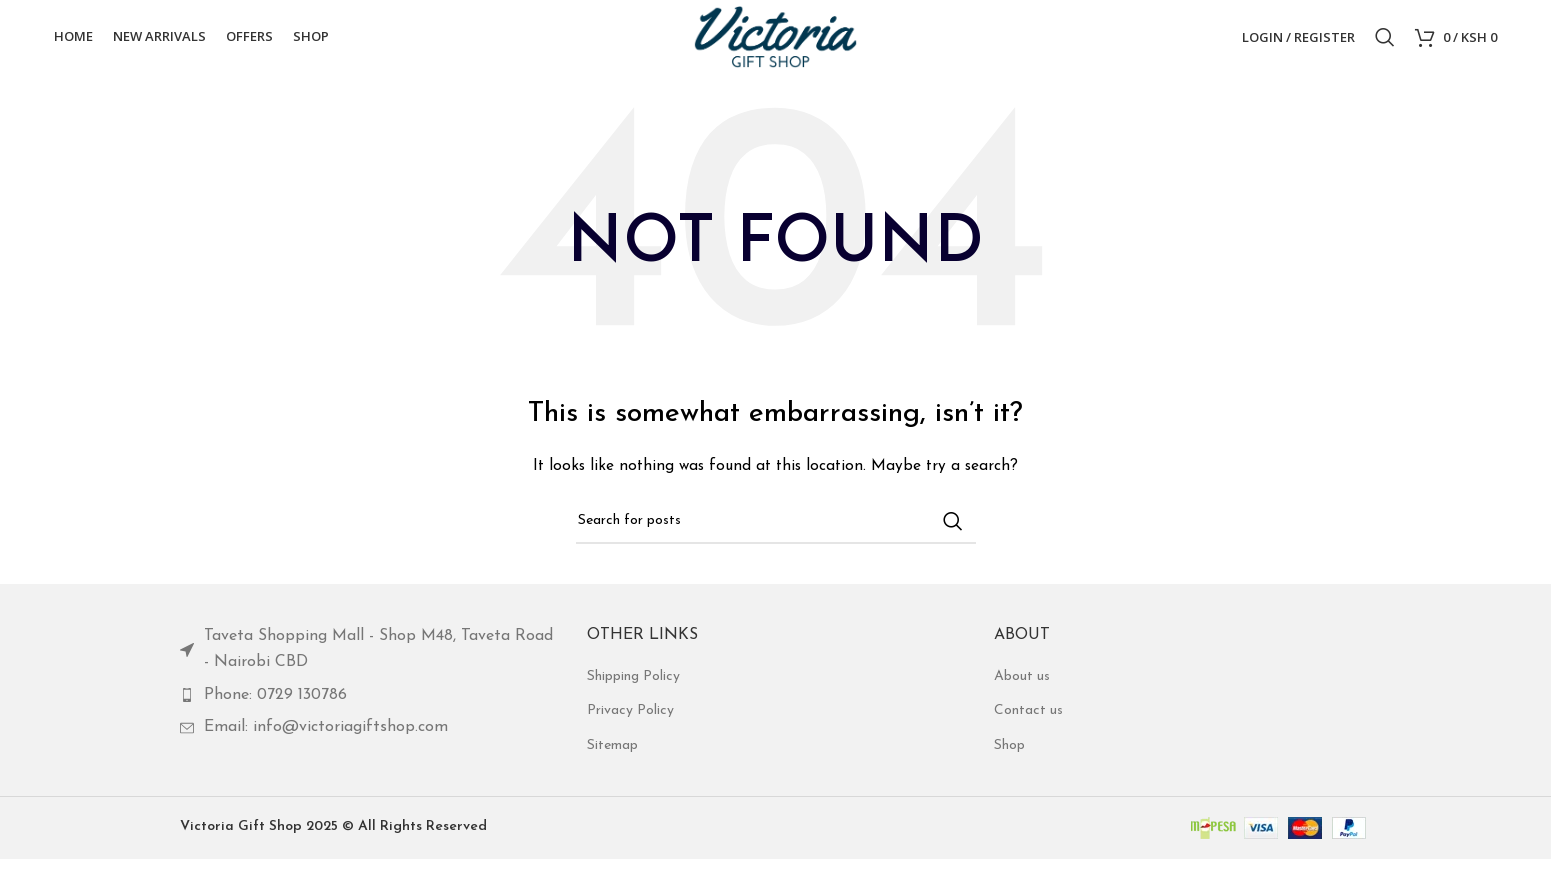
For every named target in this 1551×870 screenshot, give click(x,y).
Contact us (1028, 721)
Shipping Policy (633, 687)
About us (1022, 687)
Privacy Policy (630, 721)
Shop (1009, 756)
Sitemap (612, 756)
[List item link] (368, 660)
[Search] (1385, 43)
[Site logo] (775, 41)
